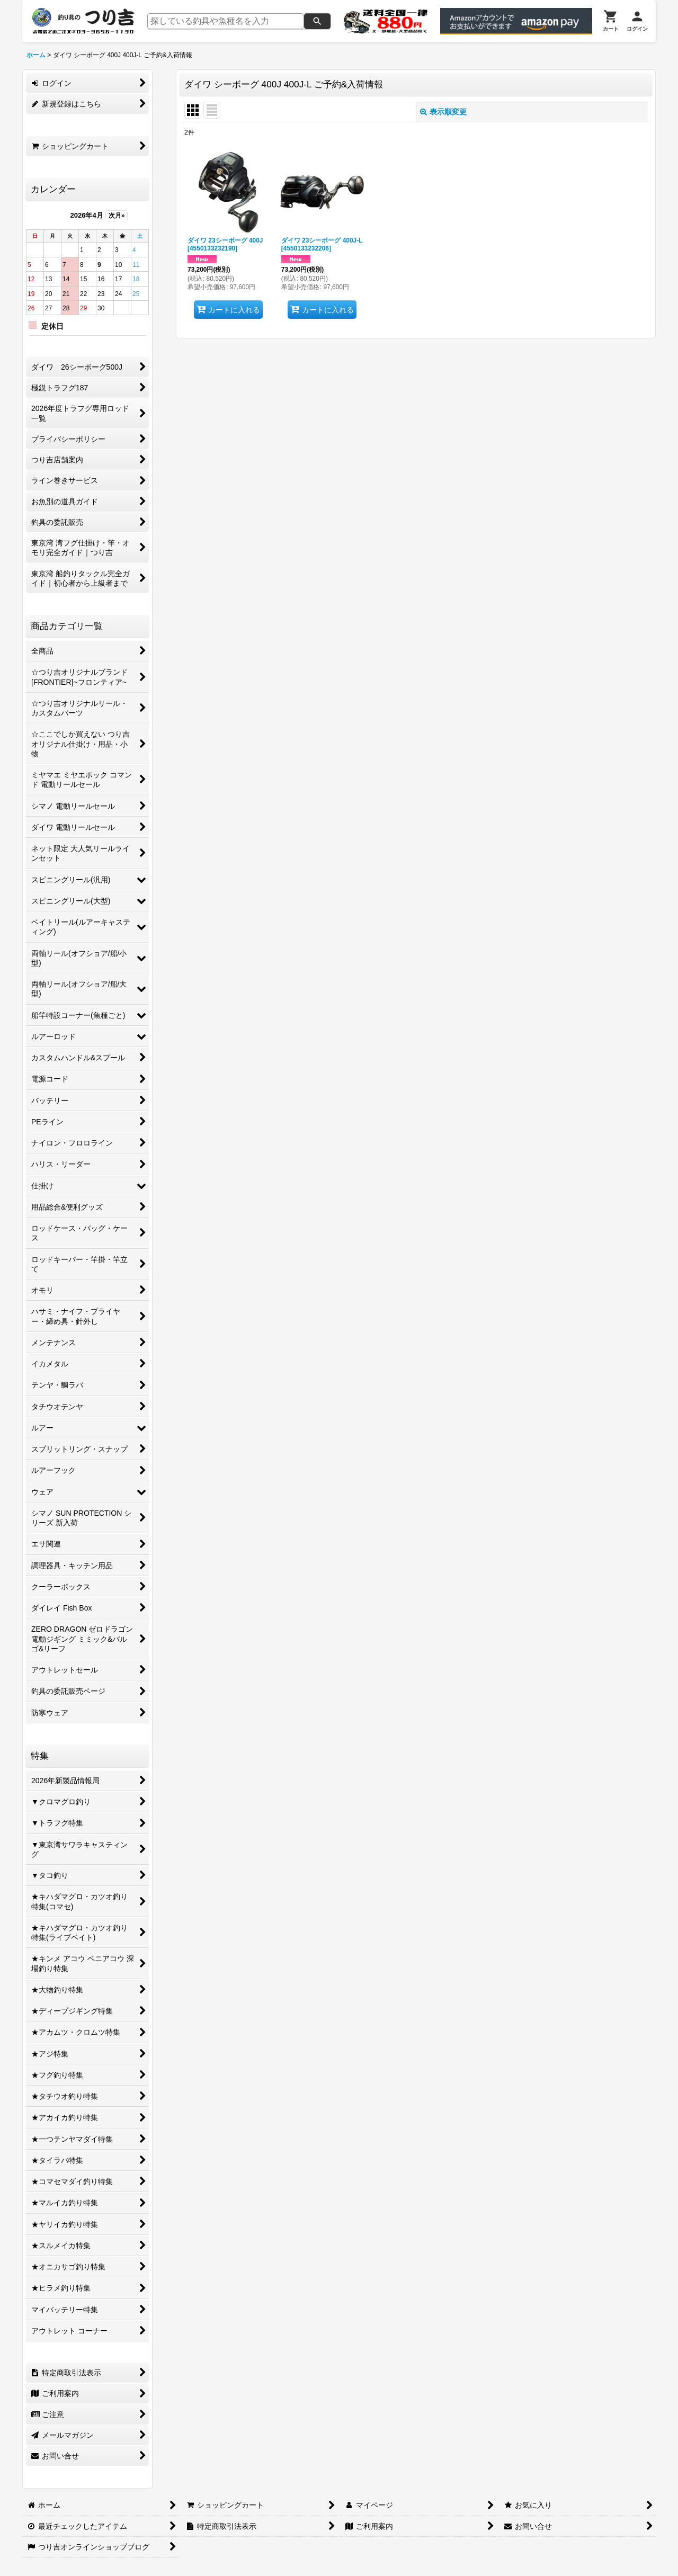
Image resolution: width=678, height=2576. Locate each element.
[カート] (611, 21)
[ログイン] (637, 21)
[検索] (317, 21)
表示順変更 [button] (443, 112)
